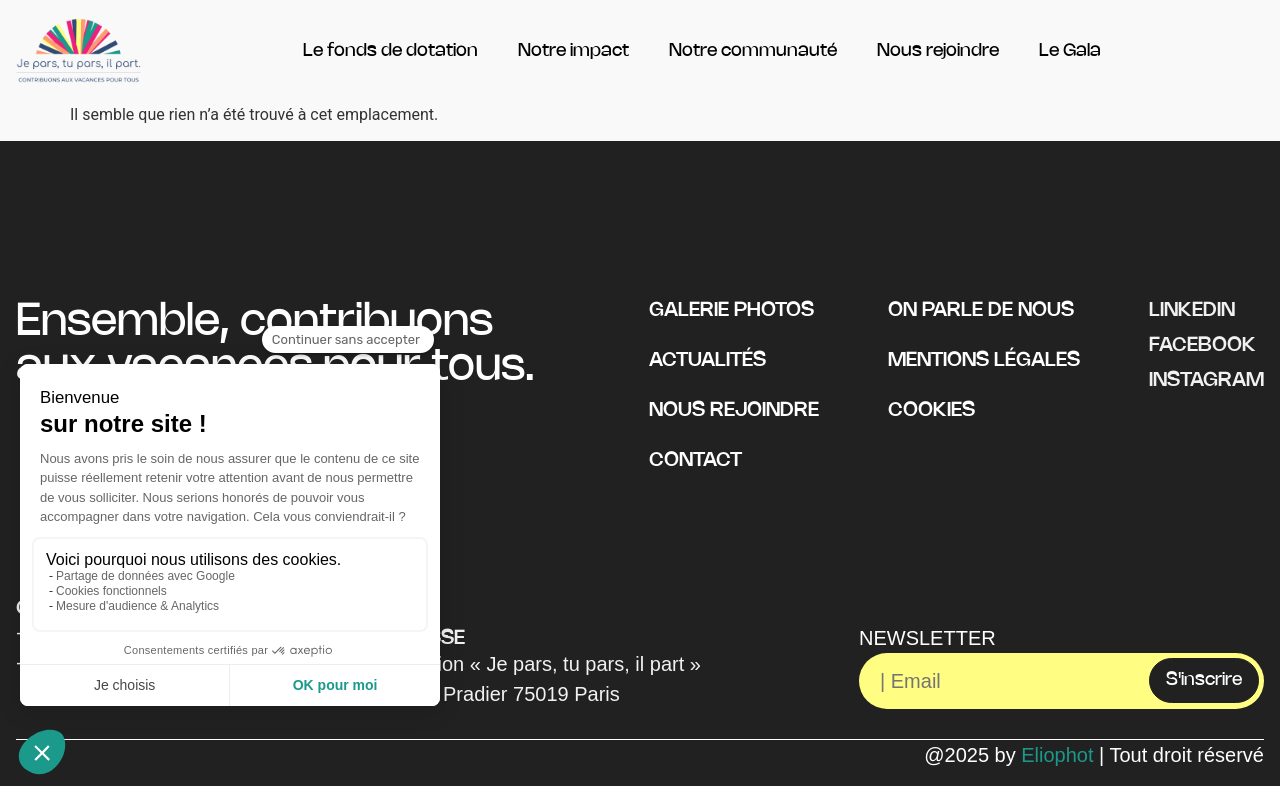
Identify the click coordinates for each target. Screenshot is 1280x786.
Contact (695, 460)
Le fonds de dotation (390, 51)
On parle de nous (981, 310)
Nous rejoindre (938, 51)
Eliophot (1057, 755)
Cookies (931, 410)
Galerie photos (731, 310)
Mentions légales (984, 360)
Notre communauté (753, 51)
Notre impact (573, 51)
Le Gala (1070, 51)
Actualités (707, 360)
